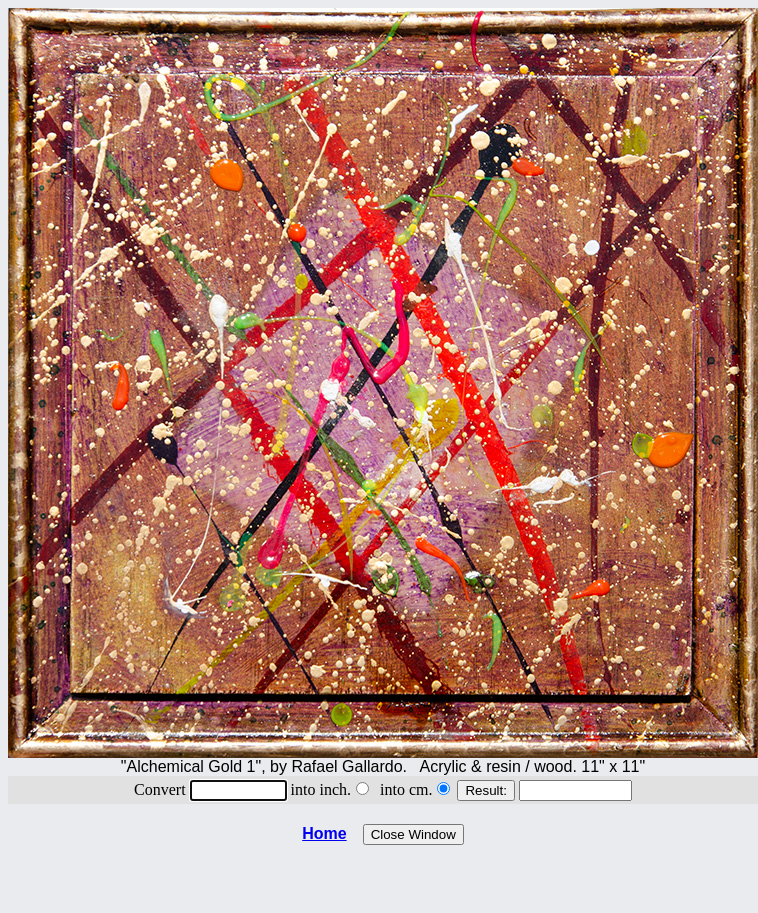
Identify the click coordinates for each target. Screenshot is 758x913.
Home (324, 833)
